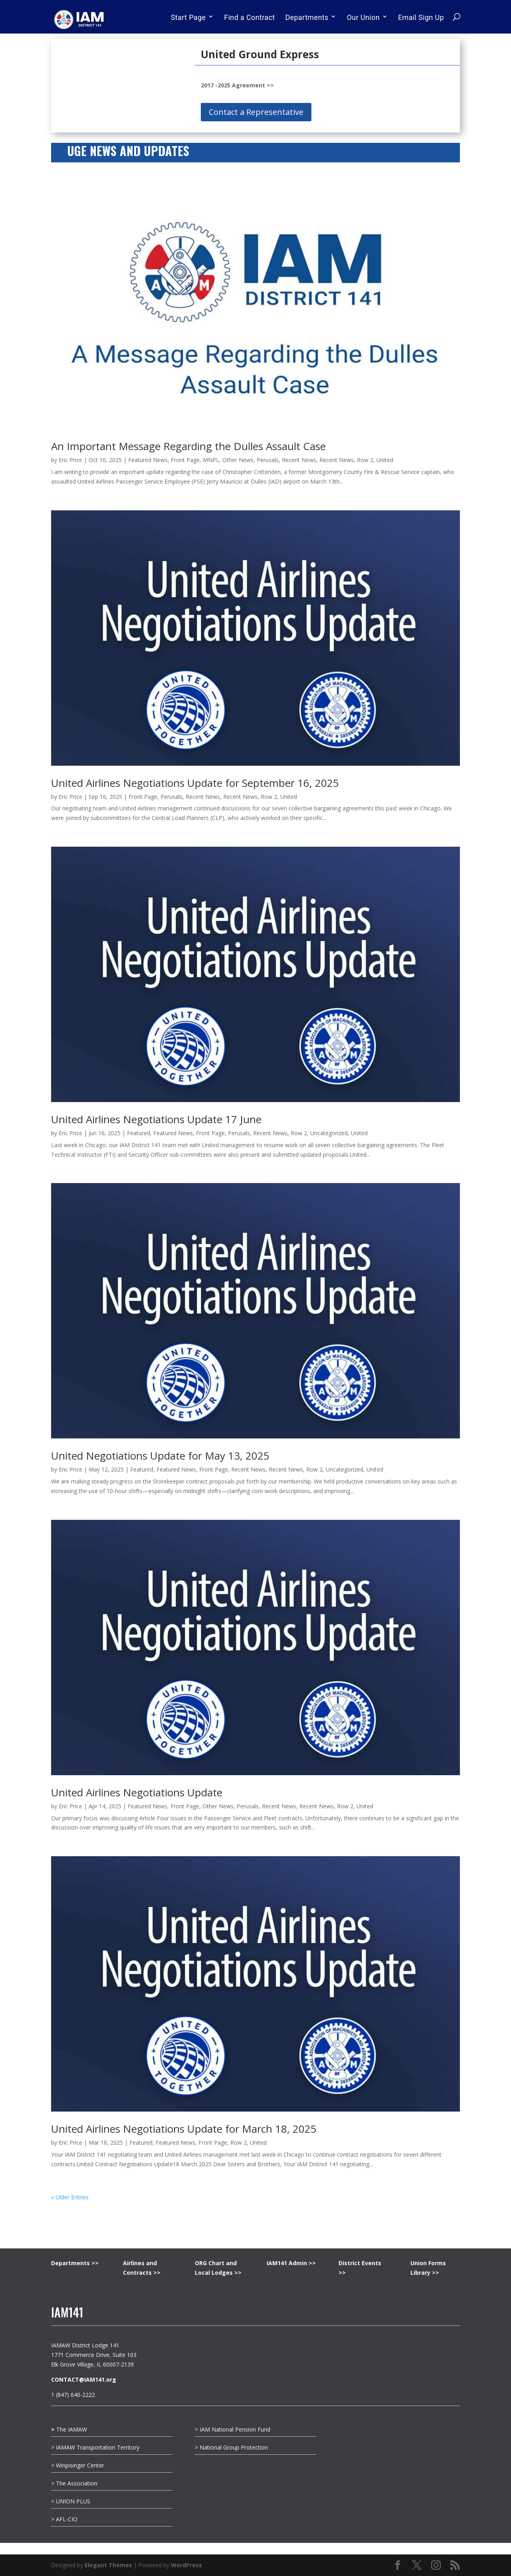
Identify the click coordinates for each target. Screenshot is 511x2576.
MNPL (211, 460)
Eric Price (70, 460)
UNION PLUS (73, 2501)
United (384, 460)
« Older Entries (70, 2197)
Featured (138, 1133)
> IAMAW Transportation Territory (96, 2447)
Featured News (148, 460)
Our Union (363, 17)
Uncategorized (329, 1133)
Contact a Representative (256, 112)
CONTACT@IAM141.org (83, 2379)
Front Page (185, 460)
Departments (307, 17)
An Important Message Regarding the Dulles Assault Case (188, 446)
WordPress (186, 2565)
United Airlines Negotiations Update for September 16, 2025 (195, 783)
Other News (238, 460)
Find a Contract (249, 17)
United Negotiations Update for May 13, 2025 (160, 1455)
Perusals (268, 460)
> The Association (74, 2483)
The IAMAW (69, 2429)
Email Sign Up (421, 17)
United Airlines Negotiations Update (136, 1792)
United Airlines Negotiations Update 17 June (156, 1119)
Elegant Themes (108, 2565)
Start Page (188, 17)
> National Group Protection (231, 2447)
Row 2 (365, 460)
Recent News (299, 460)
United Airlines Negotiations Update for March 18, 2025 (184, 2129)
